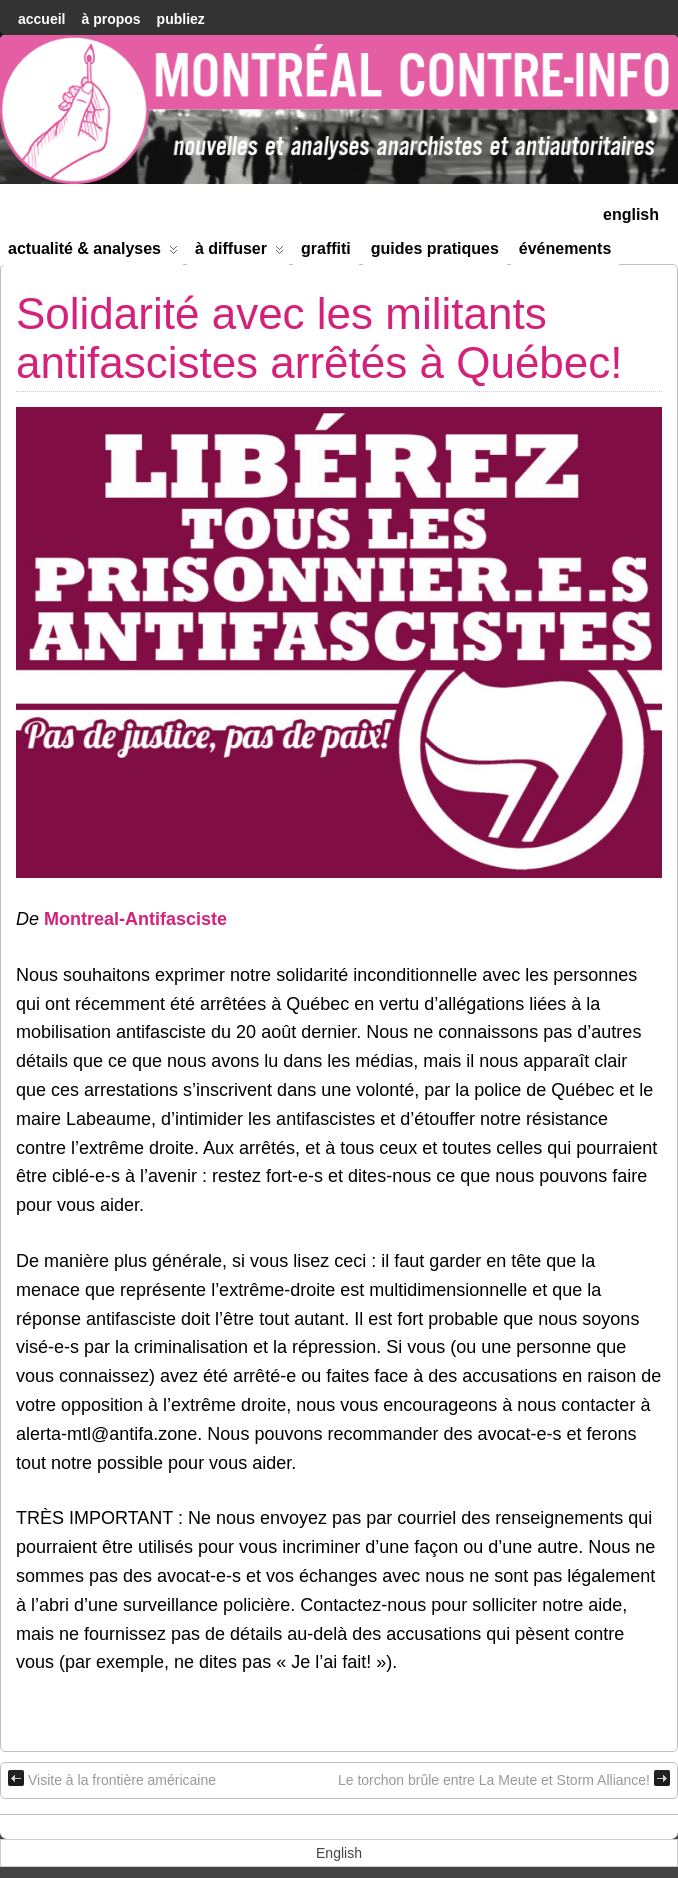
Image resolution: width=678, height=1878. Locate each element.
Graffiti (326, 248)
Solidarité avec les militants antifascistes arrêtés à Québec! (319, 337)
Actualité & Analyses (93, 252)
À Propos (110, 19)
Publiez (181, 19)
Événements (565, 248)
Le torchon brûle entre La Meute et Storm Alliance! (504, 1779)
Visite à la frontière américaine (112, 1779)
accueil (41, 19)
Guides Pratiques (435, 248)
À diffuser (239, 252)
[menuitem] (631, 212)
